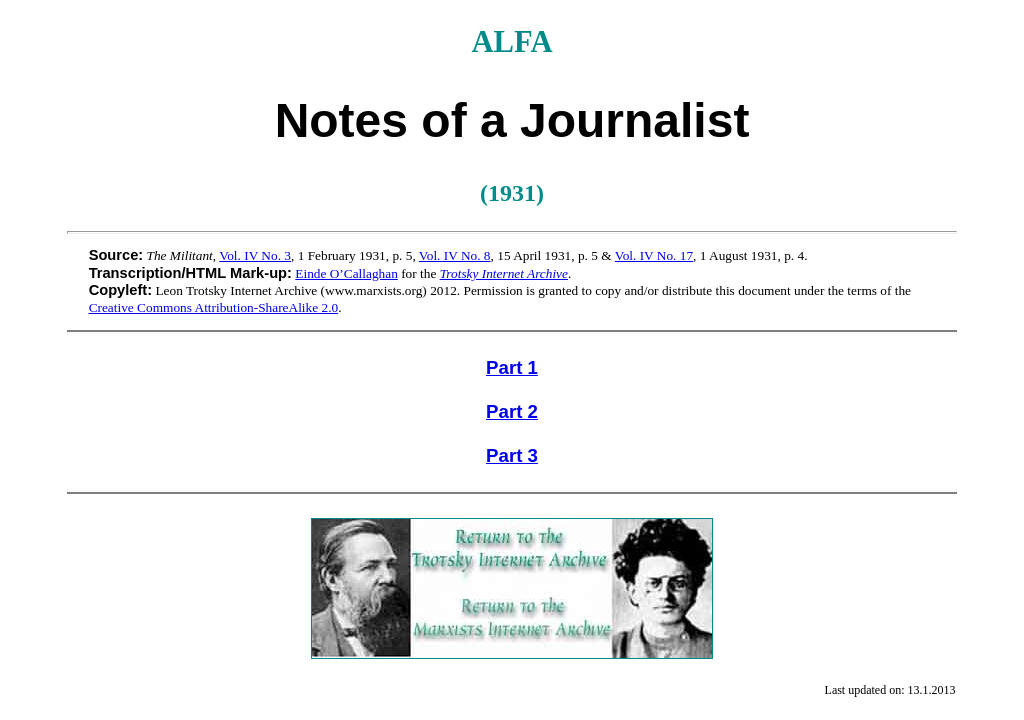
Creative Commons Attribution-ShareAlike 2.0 (214, 307)
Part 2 (512, 411)
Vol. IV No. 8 (455, 255)
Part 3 (512, 455)
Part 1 (512, 367)
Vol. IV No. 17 (654, 255)
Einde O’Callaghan (346, 273)
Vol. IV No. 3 (255, 255)
